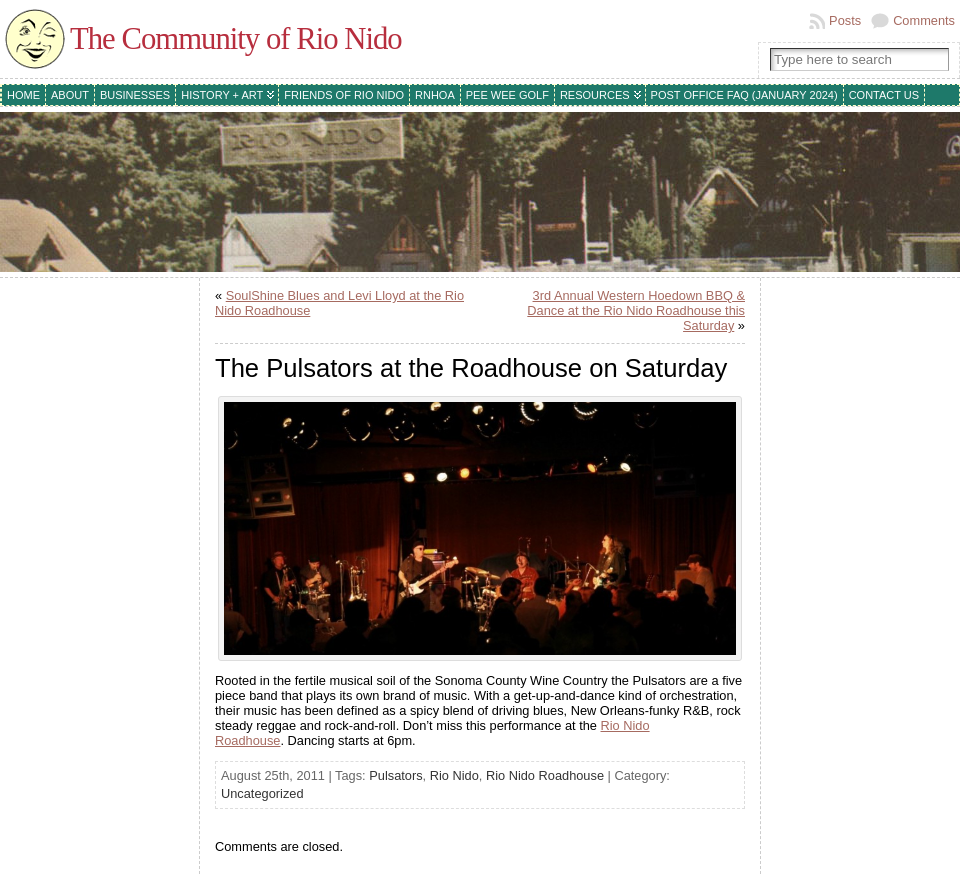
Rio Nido (454, 775)
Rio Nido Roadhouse (545, 775)
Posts (845, 20)
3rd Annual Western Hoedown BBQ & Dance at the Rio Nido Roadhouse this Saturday (636, 310)
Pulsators (395, 775)
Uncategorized (262, 793)
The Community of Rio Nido (236, 39)
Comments (924, 20)
